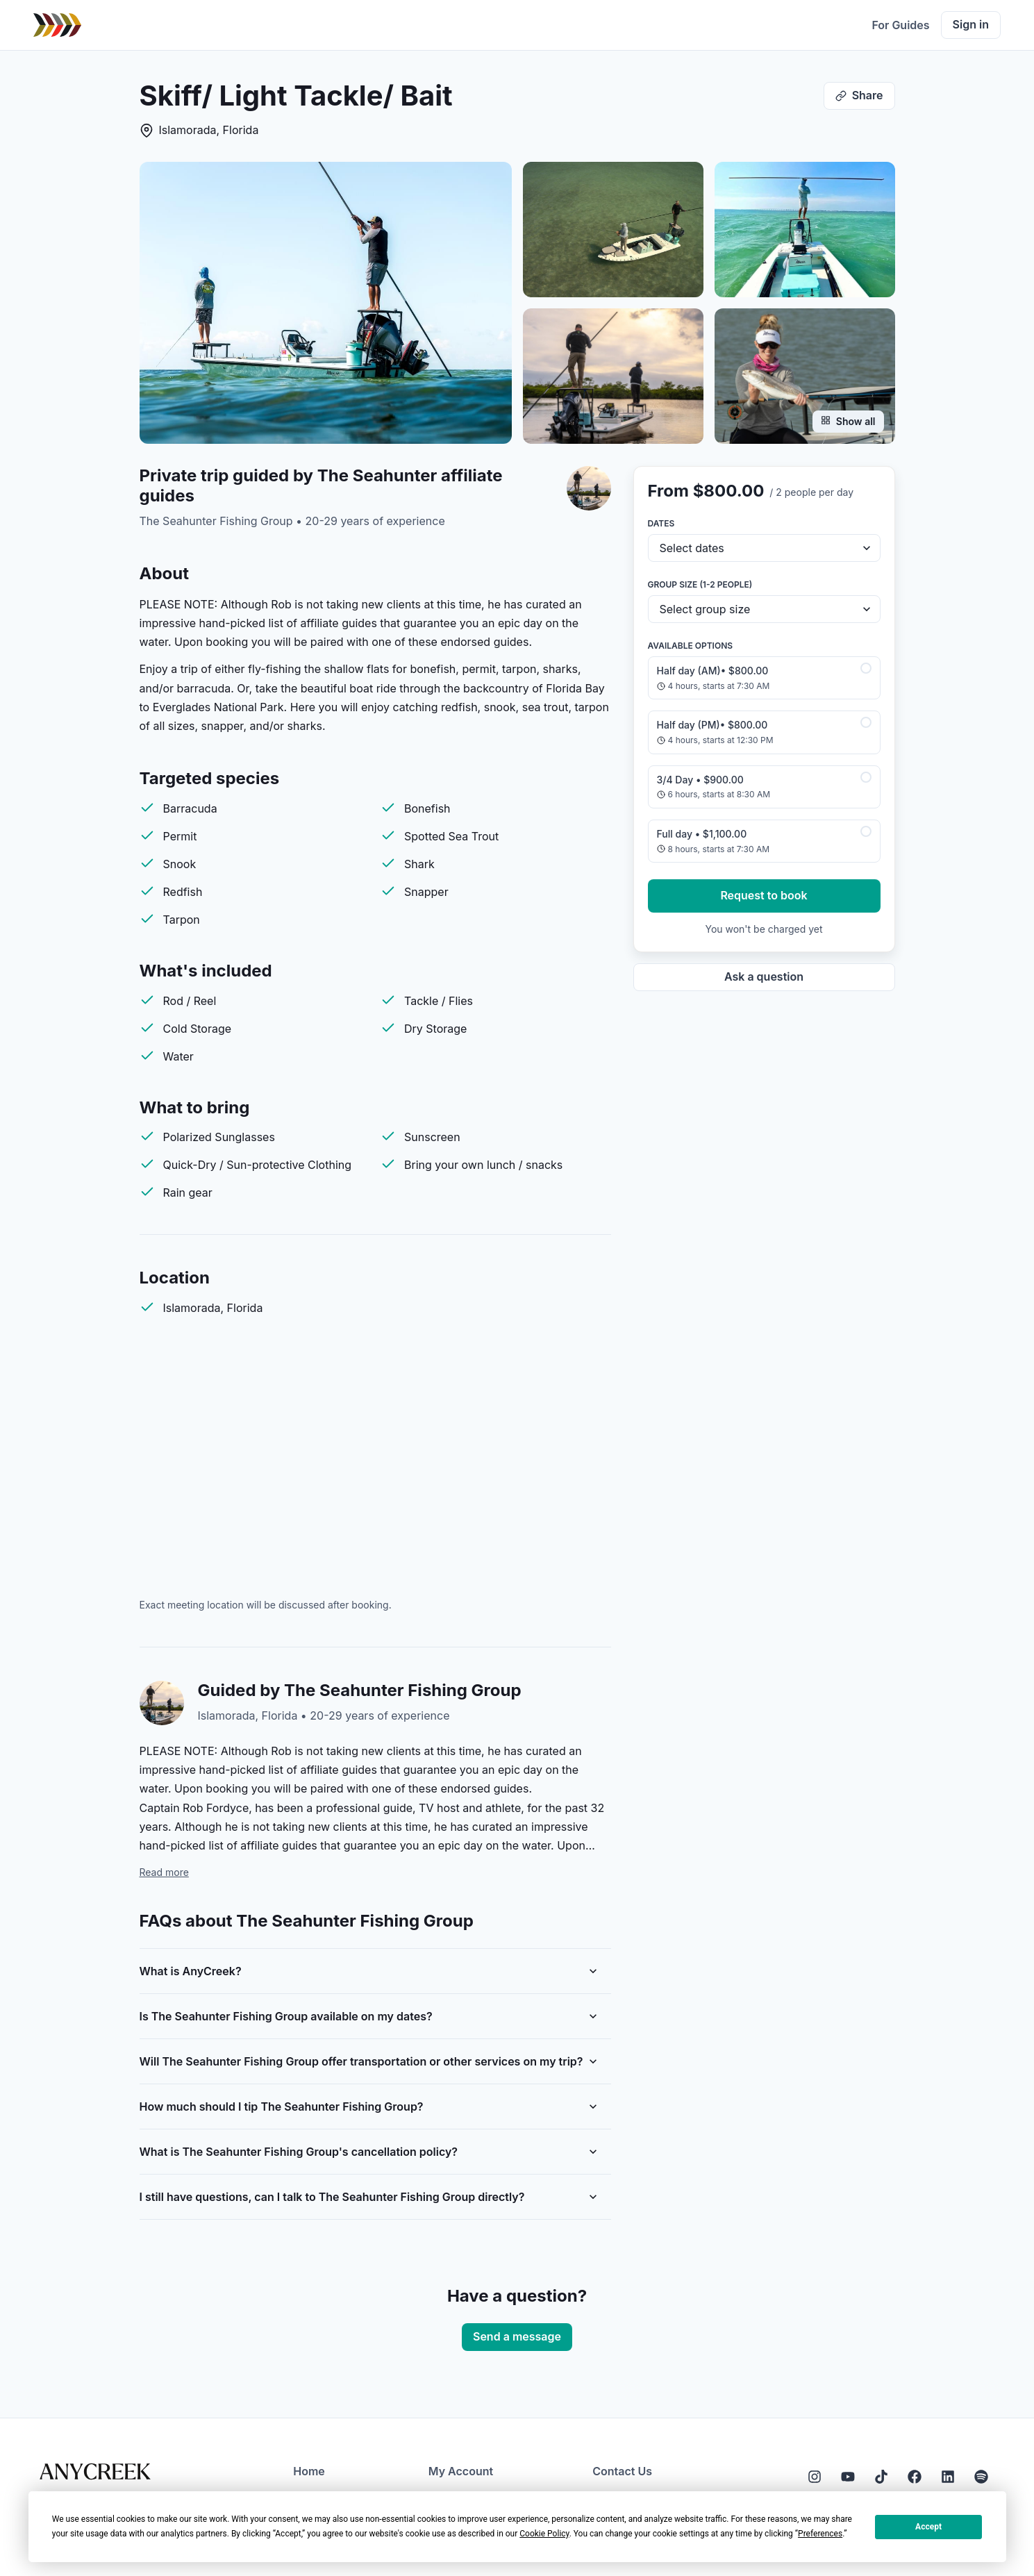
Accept (928, 2527)
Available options (690, 645)
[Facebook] (914, 2477)
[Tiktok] (881, 2477)
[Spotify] (981, 2477)
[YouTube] (848, 2477)
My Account (460, 2471)
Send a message (517, 2336)
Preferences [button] (820, 2533)
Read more (164, 1872)
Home (309, 2471)
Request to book (763, 895)
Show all (848, 421)
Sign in (971, 24)
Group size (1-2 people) (700, 584)
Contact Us (622, 2471)
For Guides (900, 25)
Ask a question (763, 976)
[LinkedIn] (948, 2477)
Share (859, 95)
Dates (661, 523)
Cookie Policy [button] (544, 2533)
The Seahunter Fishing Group (216, 521)
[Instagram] (814, 2477)
